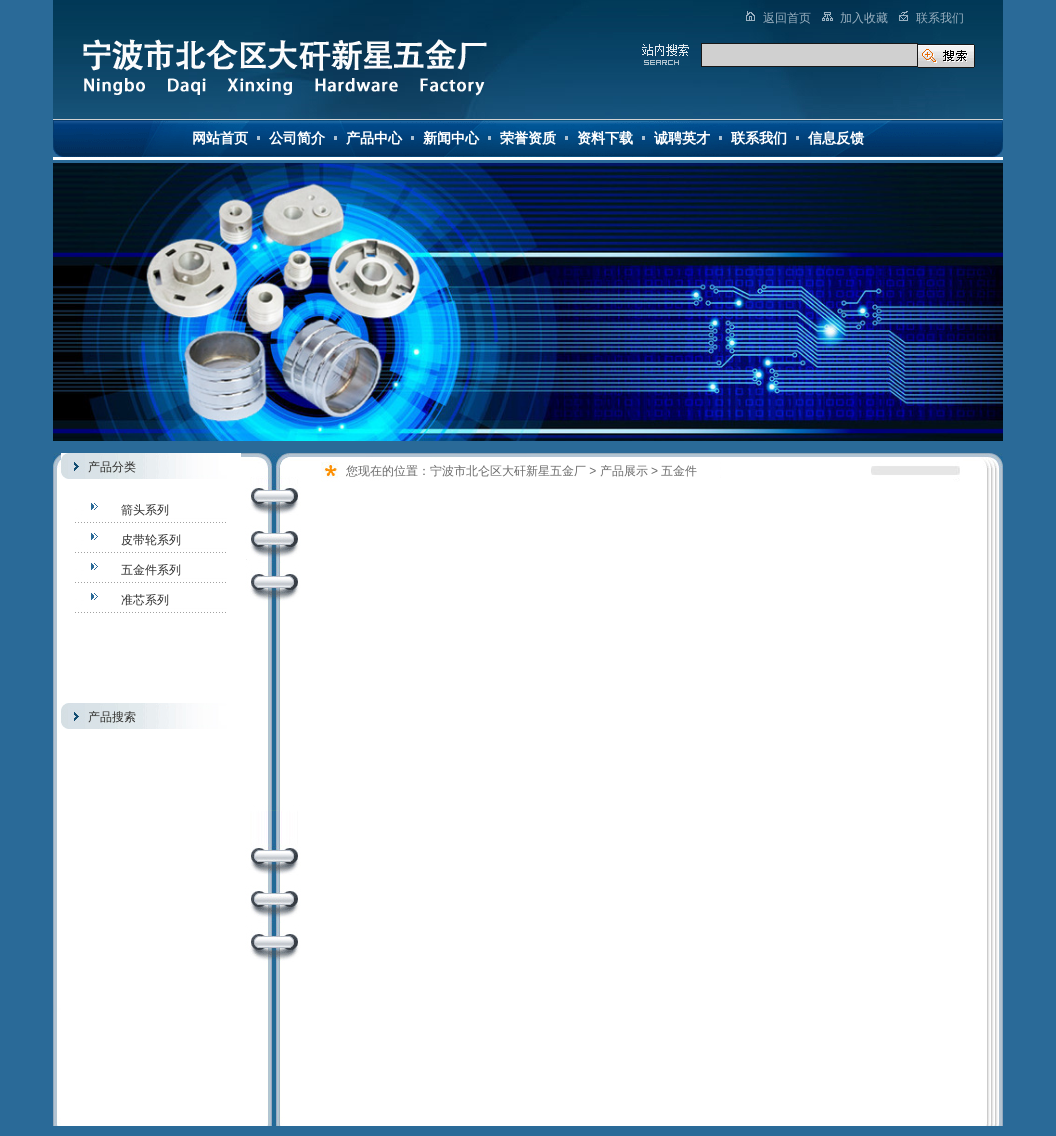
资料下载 (605, 138)
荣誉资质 (528, 138)
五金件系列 (151, 570)
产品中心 (374, 138)
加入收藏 (864, 18)
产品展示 (624, 471)
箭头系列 (145, 510)
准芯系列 (145, 600)
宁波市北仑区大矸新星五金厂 (508, 471)
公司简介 (297, 138)
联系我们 (759, 138)
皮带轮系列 (151, 540)
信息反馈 (836, 138)
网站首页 (220, 138)
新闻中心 (451, 138)
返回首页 (787, 18)
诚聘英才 (682, 138)
